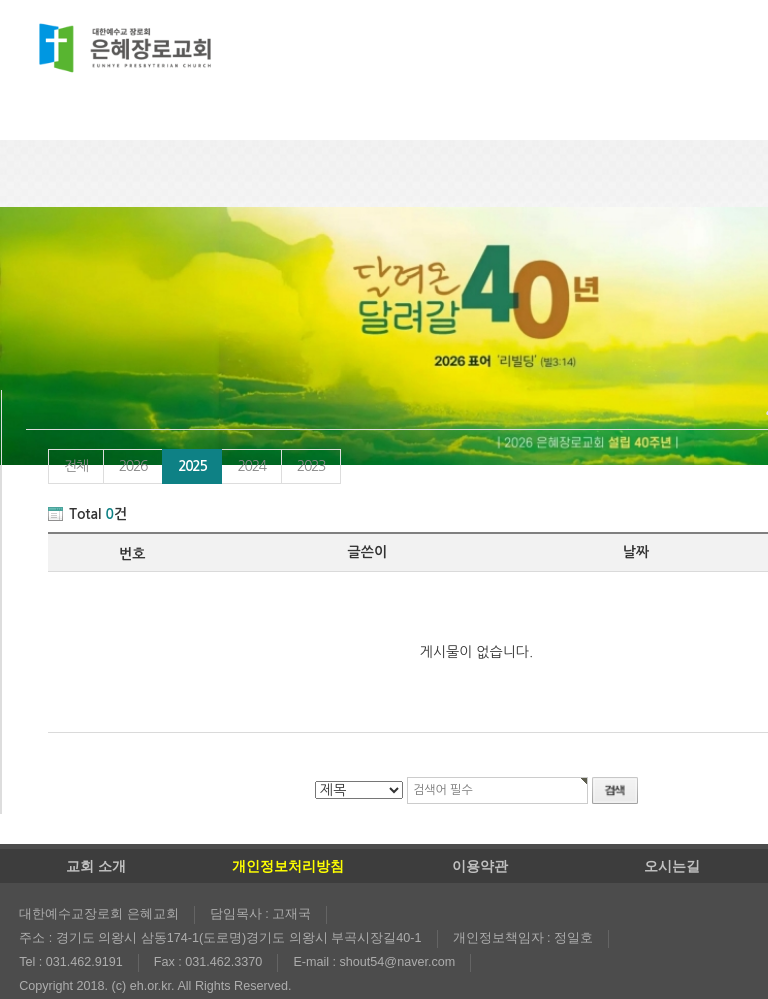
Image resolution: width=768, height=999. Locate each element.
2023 (311, 466)
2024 (251, 466)
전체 (76, 466)
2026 (133, 466)
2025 (184, 461)
